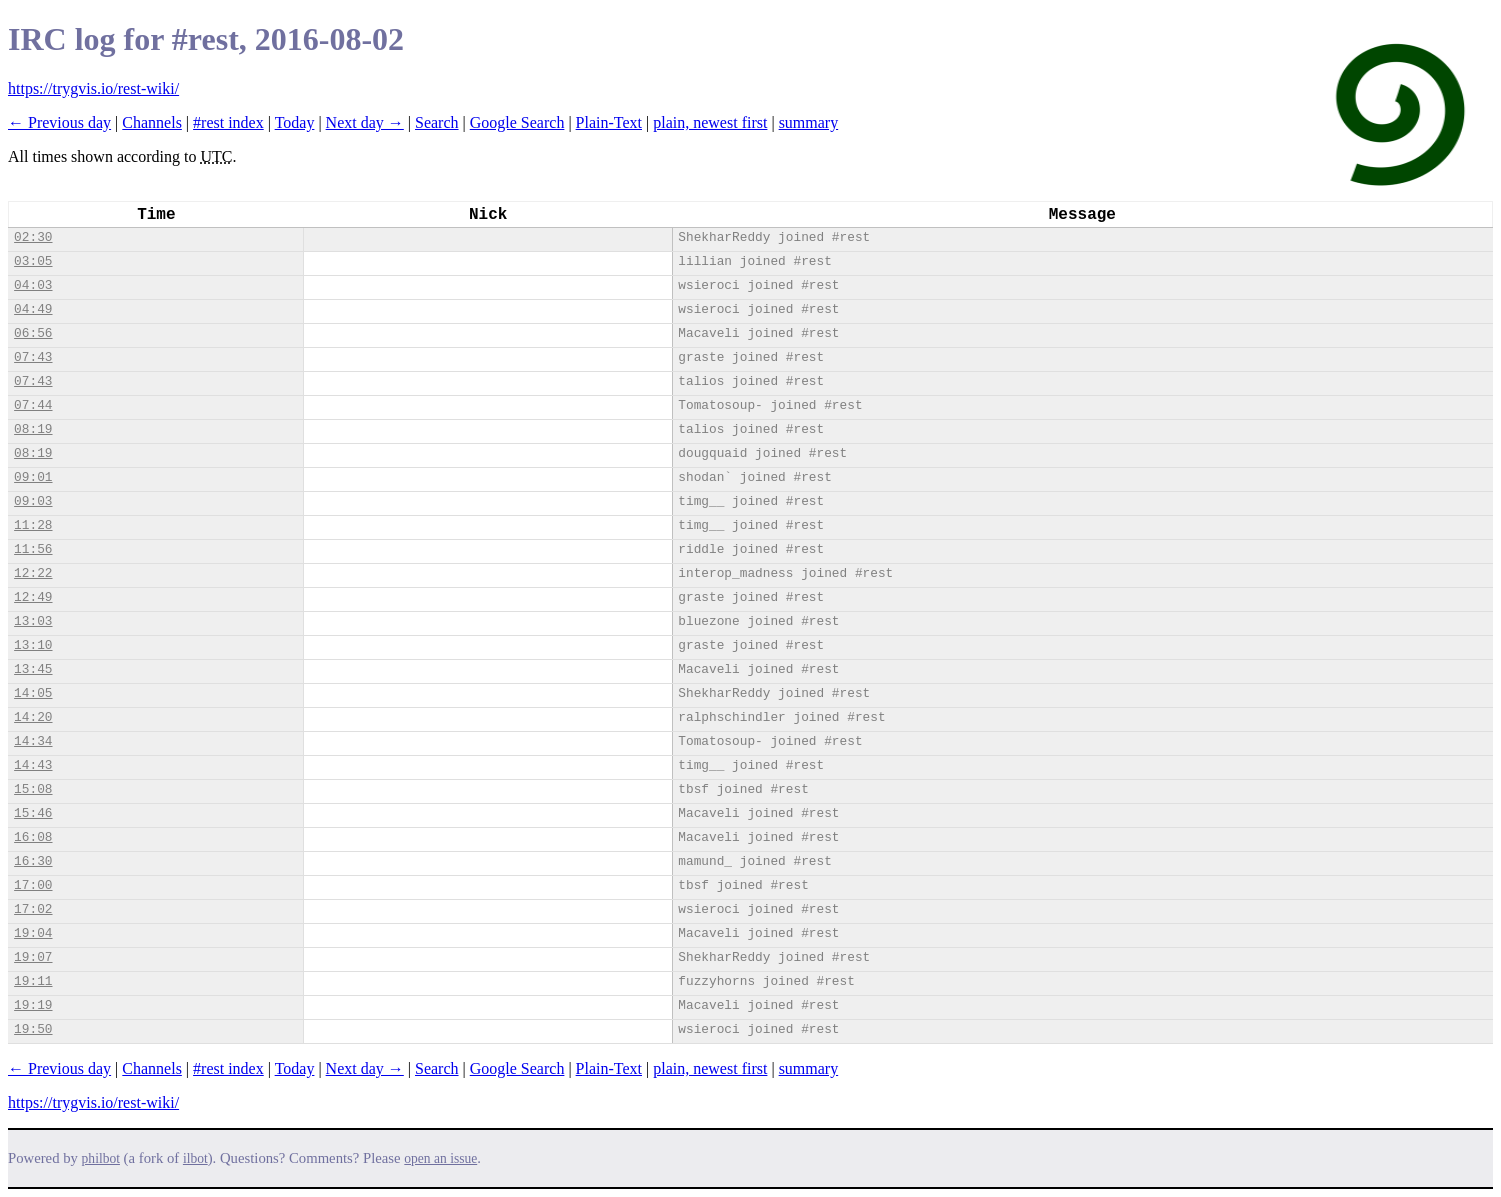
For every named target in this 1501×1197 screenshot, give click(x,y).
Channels (152, 122)
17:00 (33, 885)
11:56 (33, 549)
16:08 (33, 837)
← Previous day (59, 122)
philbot (101, 1158)
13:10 (33, 645)
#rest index (228, 122)
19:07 (33, 957)
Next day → (365, 122)
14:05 (33, 693)
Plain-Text (609, 122)
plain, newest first (710, 122)
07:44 (33, 405)
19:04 (33, 933)
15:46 (33, 813)
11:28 (33, 525)
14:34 (33, 741)
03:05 (33, 261)
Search (437, 122)
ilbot (195, 1158)
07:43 (33, 357)
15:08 (33, 789)
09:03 (33, 501)
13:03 (33, 621)
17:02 (33, 909)
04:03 (33, 285)
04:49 (33, 309)
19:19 (33, 1005)
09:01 (33, 477)
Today (295, 122)
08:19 (33, 429)
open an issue (440, 1158)
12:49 (33, 597)
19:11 (33, 981)
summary (809, 122)
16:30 (33, 861)
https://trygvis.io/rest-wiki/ (93, 88)
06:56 (33, 333)
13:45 (33, 669)
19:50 (33, 1029)
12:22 (33, 573)
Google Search (517, 122)
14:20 (33, 717)
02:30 (33, 237)
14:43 (33, 765)
